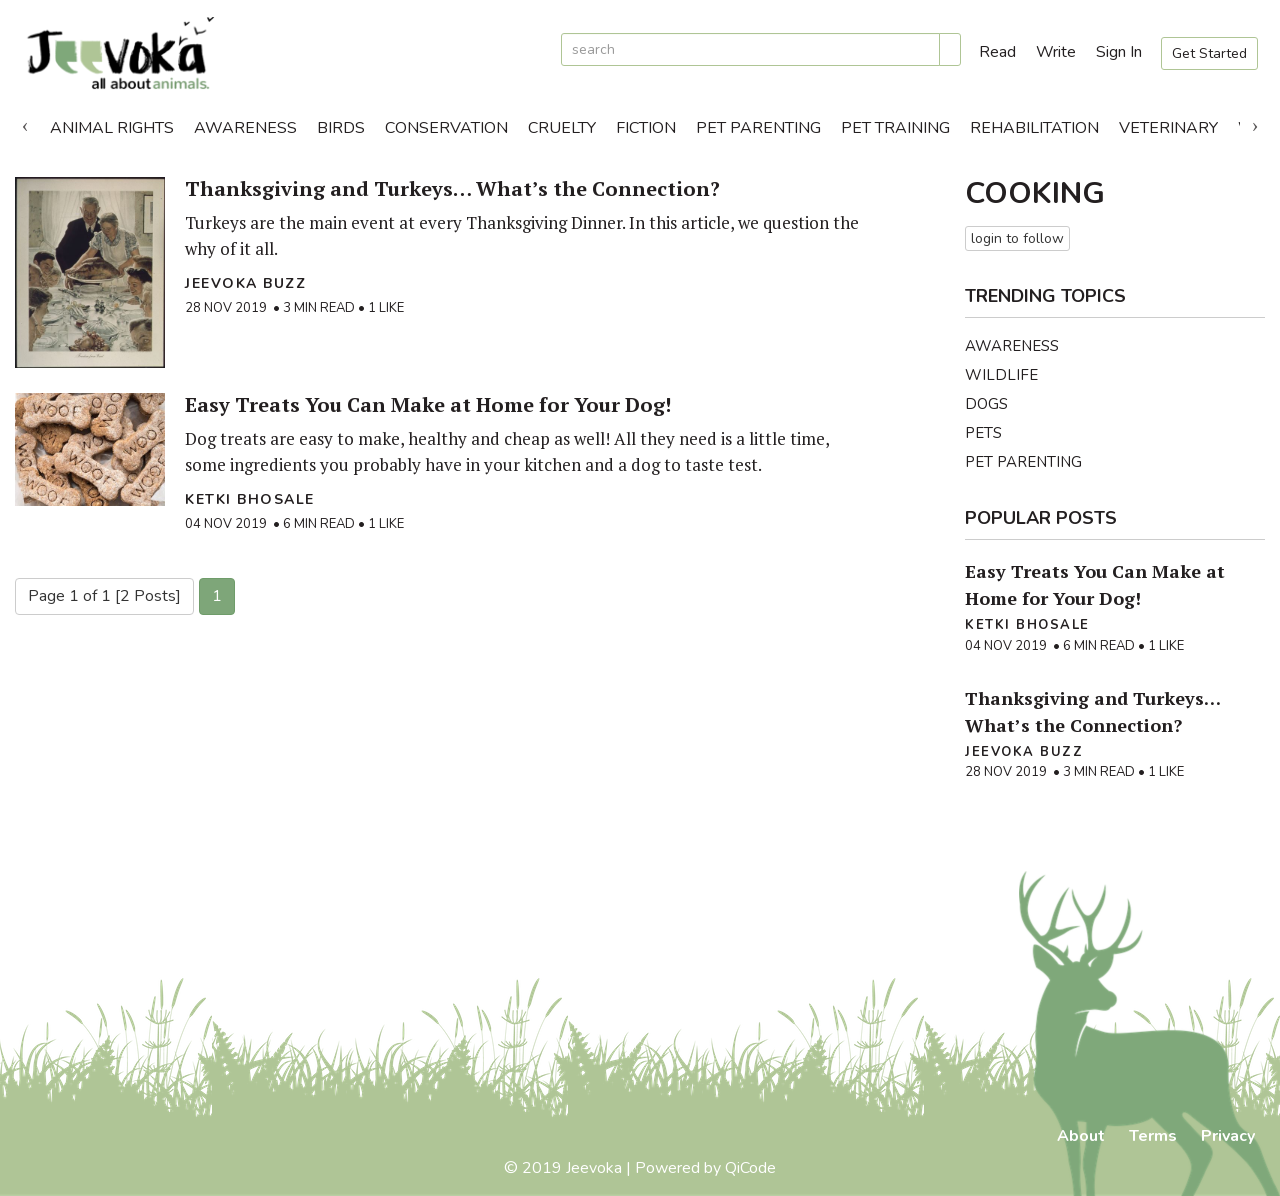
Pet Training (895, 128)
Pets (983, 433)
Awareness (245, 128)
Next (1255, 123)
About (1081, 1136)
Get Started (1209, 53)
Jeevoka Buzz (245, 283)
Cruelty (562, 128)
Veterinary (1168, 128)
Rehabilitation (1034, 128)
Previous (25, 123)
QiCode (750, 1168)
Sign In (1119, 52)
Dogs (986, 404)
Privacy (1228, 1136)
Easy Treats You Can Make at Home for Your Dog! (428, 404)
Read (997, 52)
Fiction (646, 128)
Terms (1153, 1136)
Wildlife (1001, 375)
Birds (341, 128)
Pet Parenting (758, 128)
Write (1056, 52)
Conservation (446, 128)
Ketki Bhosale (250, 499)
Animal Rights (112, 128)
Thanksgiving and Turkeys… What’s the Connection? (452, 188)
